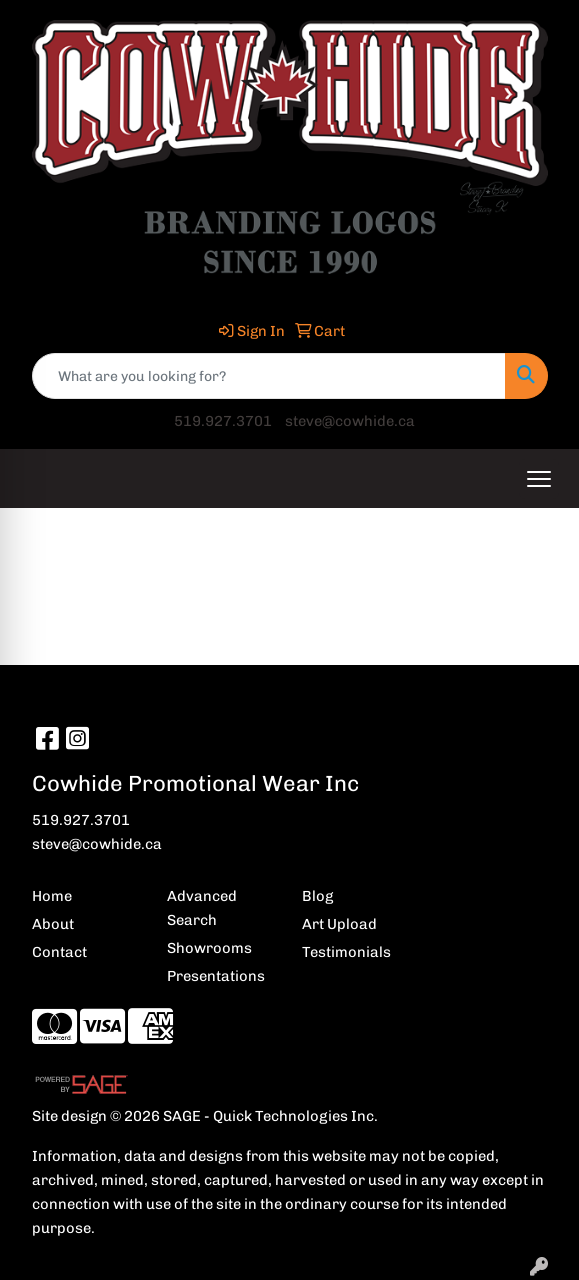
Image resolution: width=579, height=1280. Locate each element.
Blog (317, 896)
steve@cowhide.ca (350, 421)
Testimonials (346, 952)
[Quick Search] (269, 376)
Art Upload (339, 924)
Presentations (216, 976)
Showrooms (209, 948)
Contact (59, 952)
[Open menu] (539, 479)
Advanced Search (202, 908)
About (53, 924)
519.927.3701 (223, 421)
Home (52, 896)
